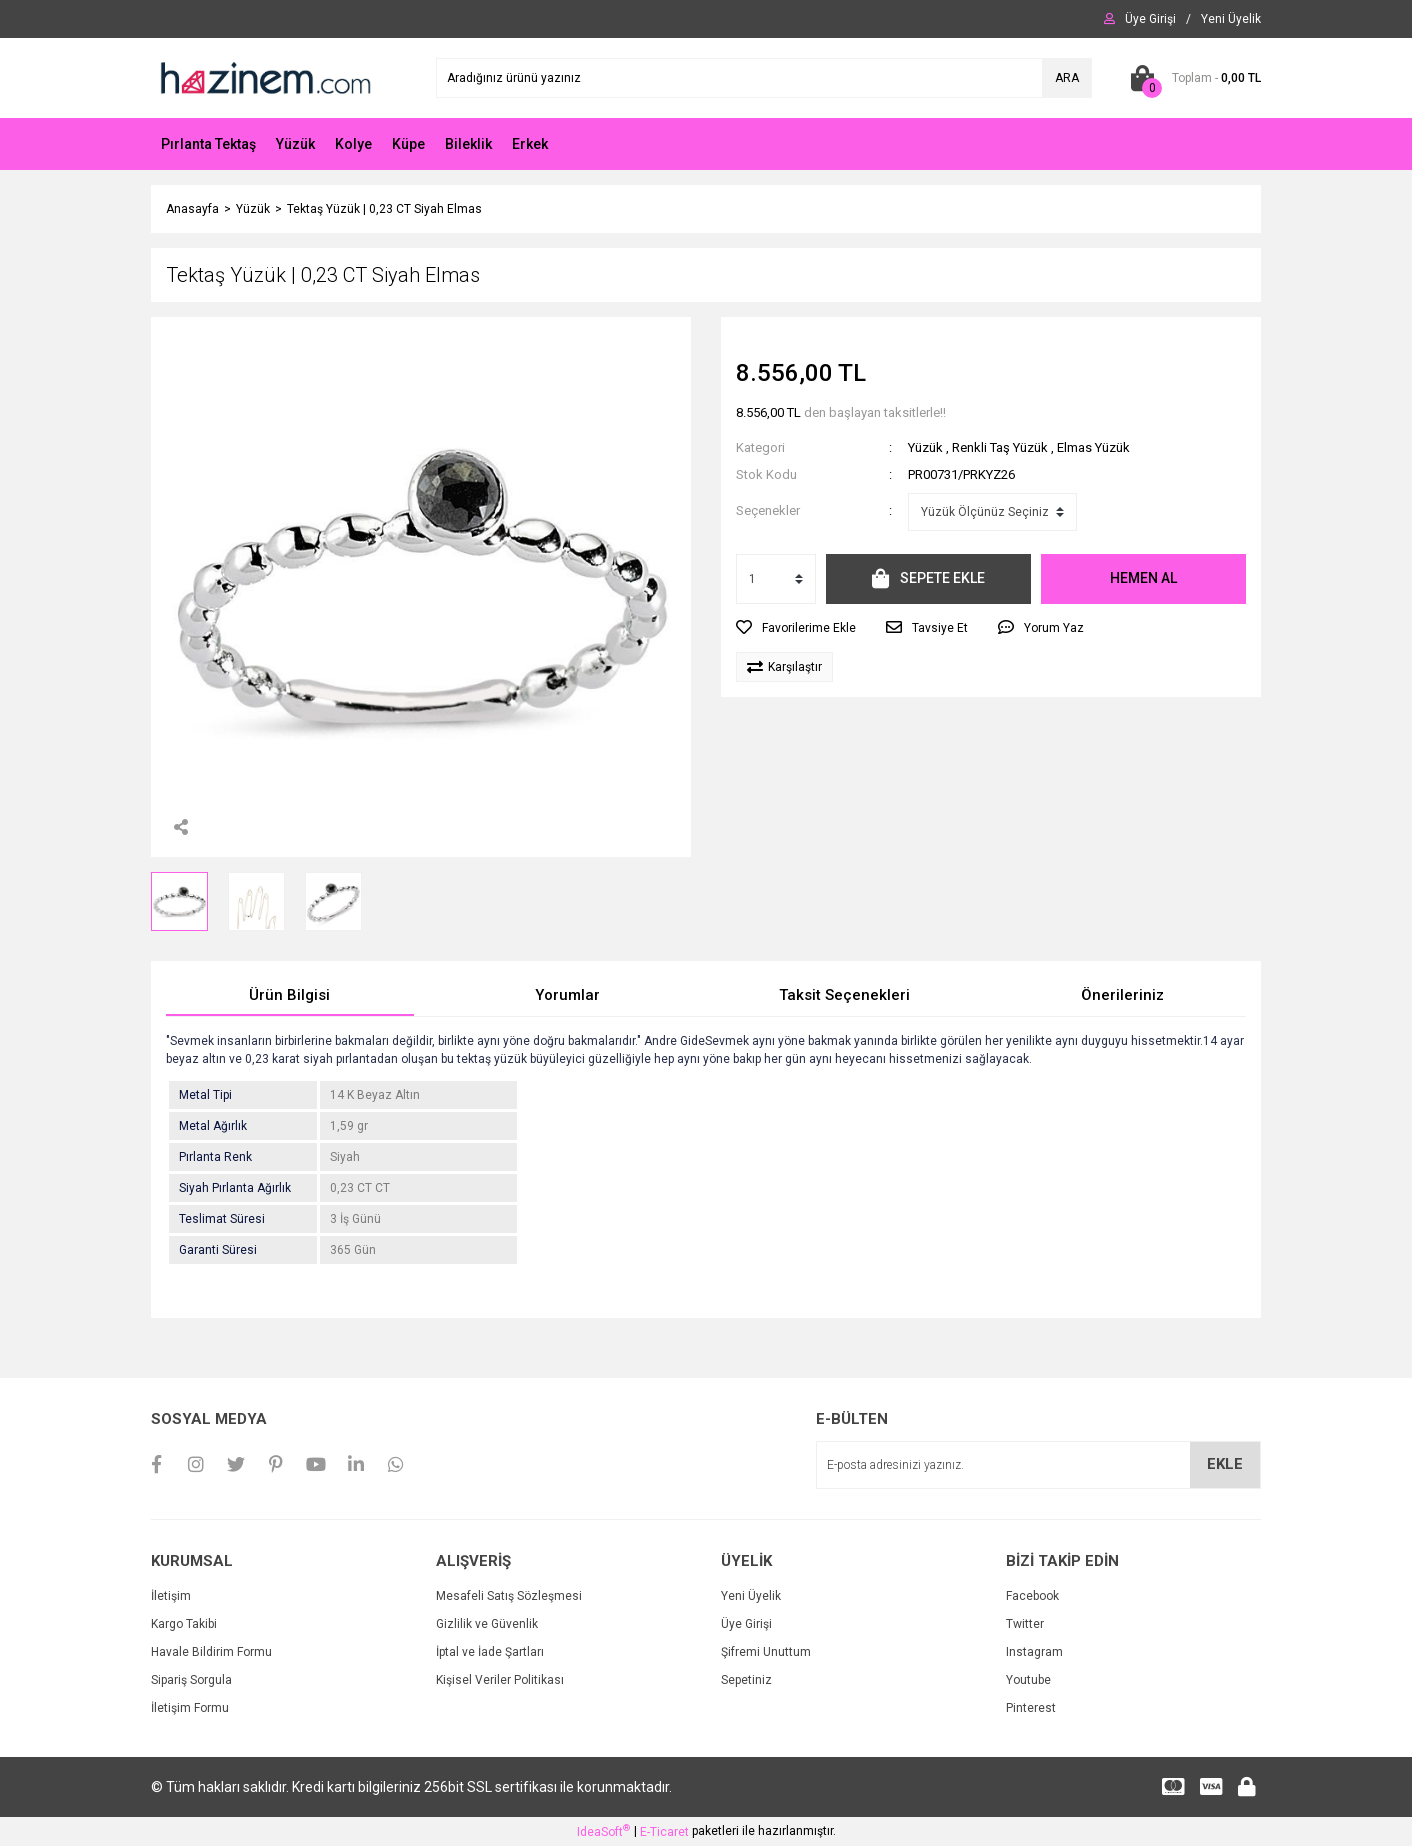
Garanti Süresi (218, 1250)
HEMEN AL (1143, 578)
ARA (1067, 78)
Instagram (1034, 1652)
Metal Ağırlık (213, 1126)
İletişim (171, 1596)
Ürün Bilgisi (289, 995)
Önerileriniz (1122, 995)
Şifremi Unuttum (766, 1652)
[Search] (764, 78)
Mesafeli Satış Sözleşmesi (509, 1596)
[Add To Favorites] (796, 628)
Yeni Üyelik (751, 1596)
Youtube (1028, 1680)
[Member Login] (1150, 19)
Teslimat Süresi (222, 1219)
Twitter (1025, 1624)
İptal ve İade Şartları (490, 1652)
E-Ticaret (664, 1832)
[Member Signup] (1231, 19)
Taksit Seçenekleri (844, 995)
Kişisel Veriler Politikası (500, 1680)
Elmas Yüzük (1093, 447)
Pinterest (1031, 1708)
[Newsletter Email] (1038, 1465)
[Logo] (264, 77)
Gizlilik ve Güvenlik (487, 1624)
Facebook (1032, 1596)
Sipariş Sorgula (191, 1680)
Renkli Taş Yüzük (1000, 447)
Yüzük (925, 447)
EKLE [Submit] (1225, 1464)
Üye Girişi (746, 1624)
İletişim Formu (190, 1708)
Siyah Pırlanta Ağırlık (235, 1188)
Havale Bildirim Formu (211, 1652)
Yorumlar (567, 995)
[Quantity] (776, 579)
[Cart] (1191, 78)
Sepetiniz (746, 1680)
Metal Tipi (205, 1095)
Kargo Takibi (184, 1624)
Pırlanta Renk (215, 1157)
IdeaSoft (603, 1831)
